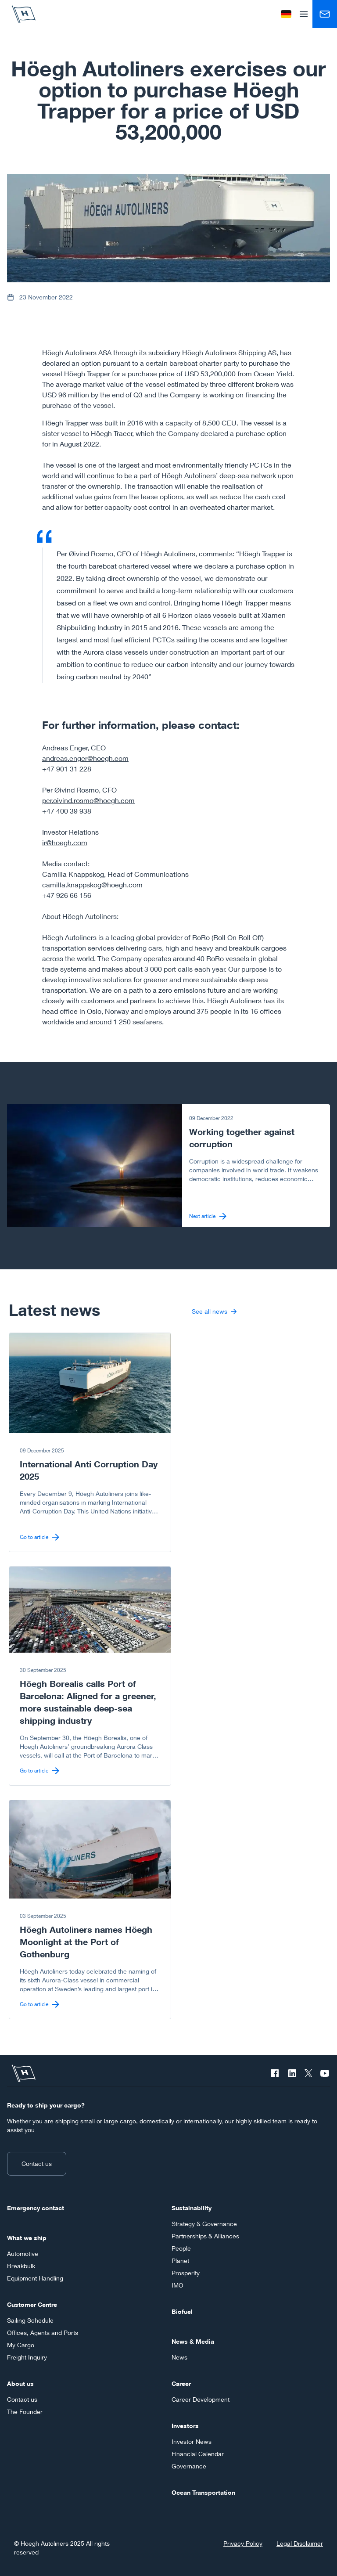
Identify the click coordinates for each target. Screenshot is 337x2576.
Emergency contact (35, 2208)
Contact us (37, 2163)
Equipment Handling (35, 2278)
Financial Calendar (198, 2453)
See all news (214, 1311)
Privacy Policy (242, 2543)
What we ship (27, 2237)
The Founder (25, 2411)
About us (20, 2383)
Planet (180, 2260)
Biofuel (182, 2311)
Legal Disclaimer (299, 2543)
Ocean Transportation (203, 2492)
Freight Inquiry (27, 2357)
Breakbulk (21, 2266)
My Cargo (20, 2345)
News (179, 2357)
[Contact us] (324, 14)
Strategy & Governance (204, 2223)
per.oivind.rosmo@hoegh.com (88, 800)
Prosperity (186, 2273)
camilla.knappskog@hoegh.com (92, 884)
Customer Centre (32, 2304)
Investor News (192, 2441)
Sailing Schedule (30, 2320)
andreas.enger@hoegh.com (85, 758)
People (181, 2248)
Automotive (22, 2253)
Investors (185, 2425)
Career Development (200, 2399)
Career (181, 2383)
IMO (177, 2285)
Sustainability (192, 2208)
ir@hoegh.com (64, 842)
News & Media (193, 2341)
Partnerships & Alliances (205, 2236)
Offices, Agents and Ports (42, 2332)
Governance (189, 2466)
